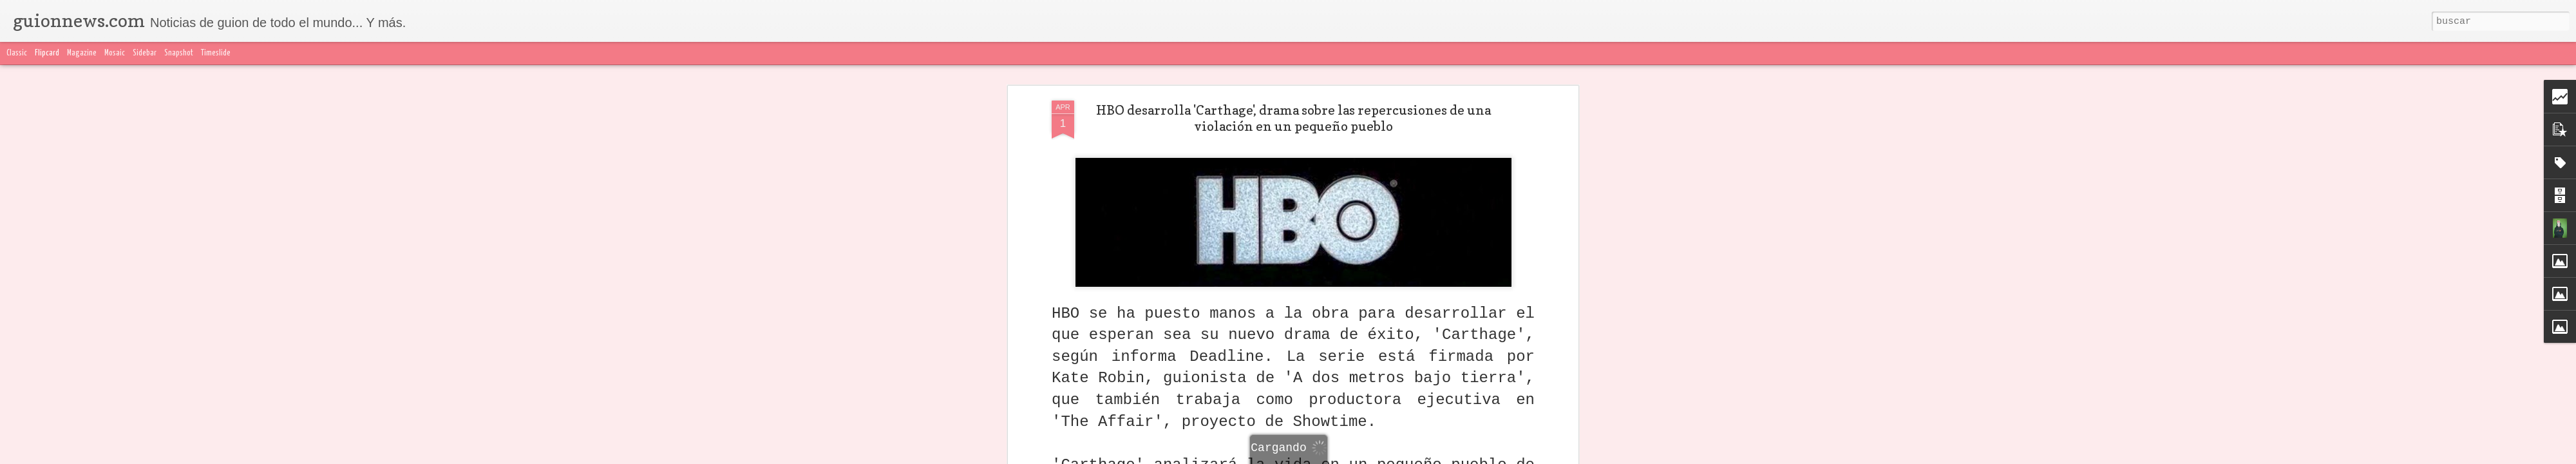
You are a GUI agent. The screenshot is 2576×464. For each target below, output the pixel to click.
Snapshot (178, 53)
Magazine (82, 53)
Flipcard (47, 53)
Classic (16, 53)
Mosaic (114, 53)
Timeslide (216, 53)
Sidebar (144, 53)
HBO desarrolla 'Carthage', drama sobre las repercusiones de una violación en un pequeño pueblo (1293, 118)
